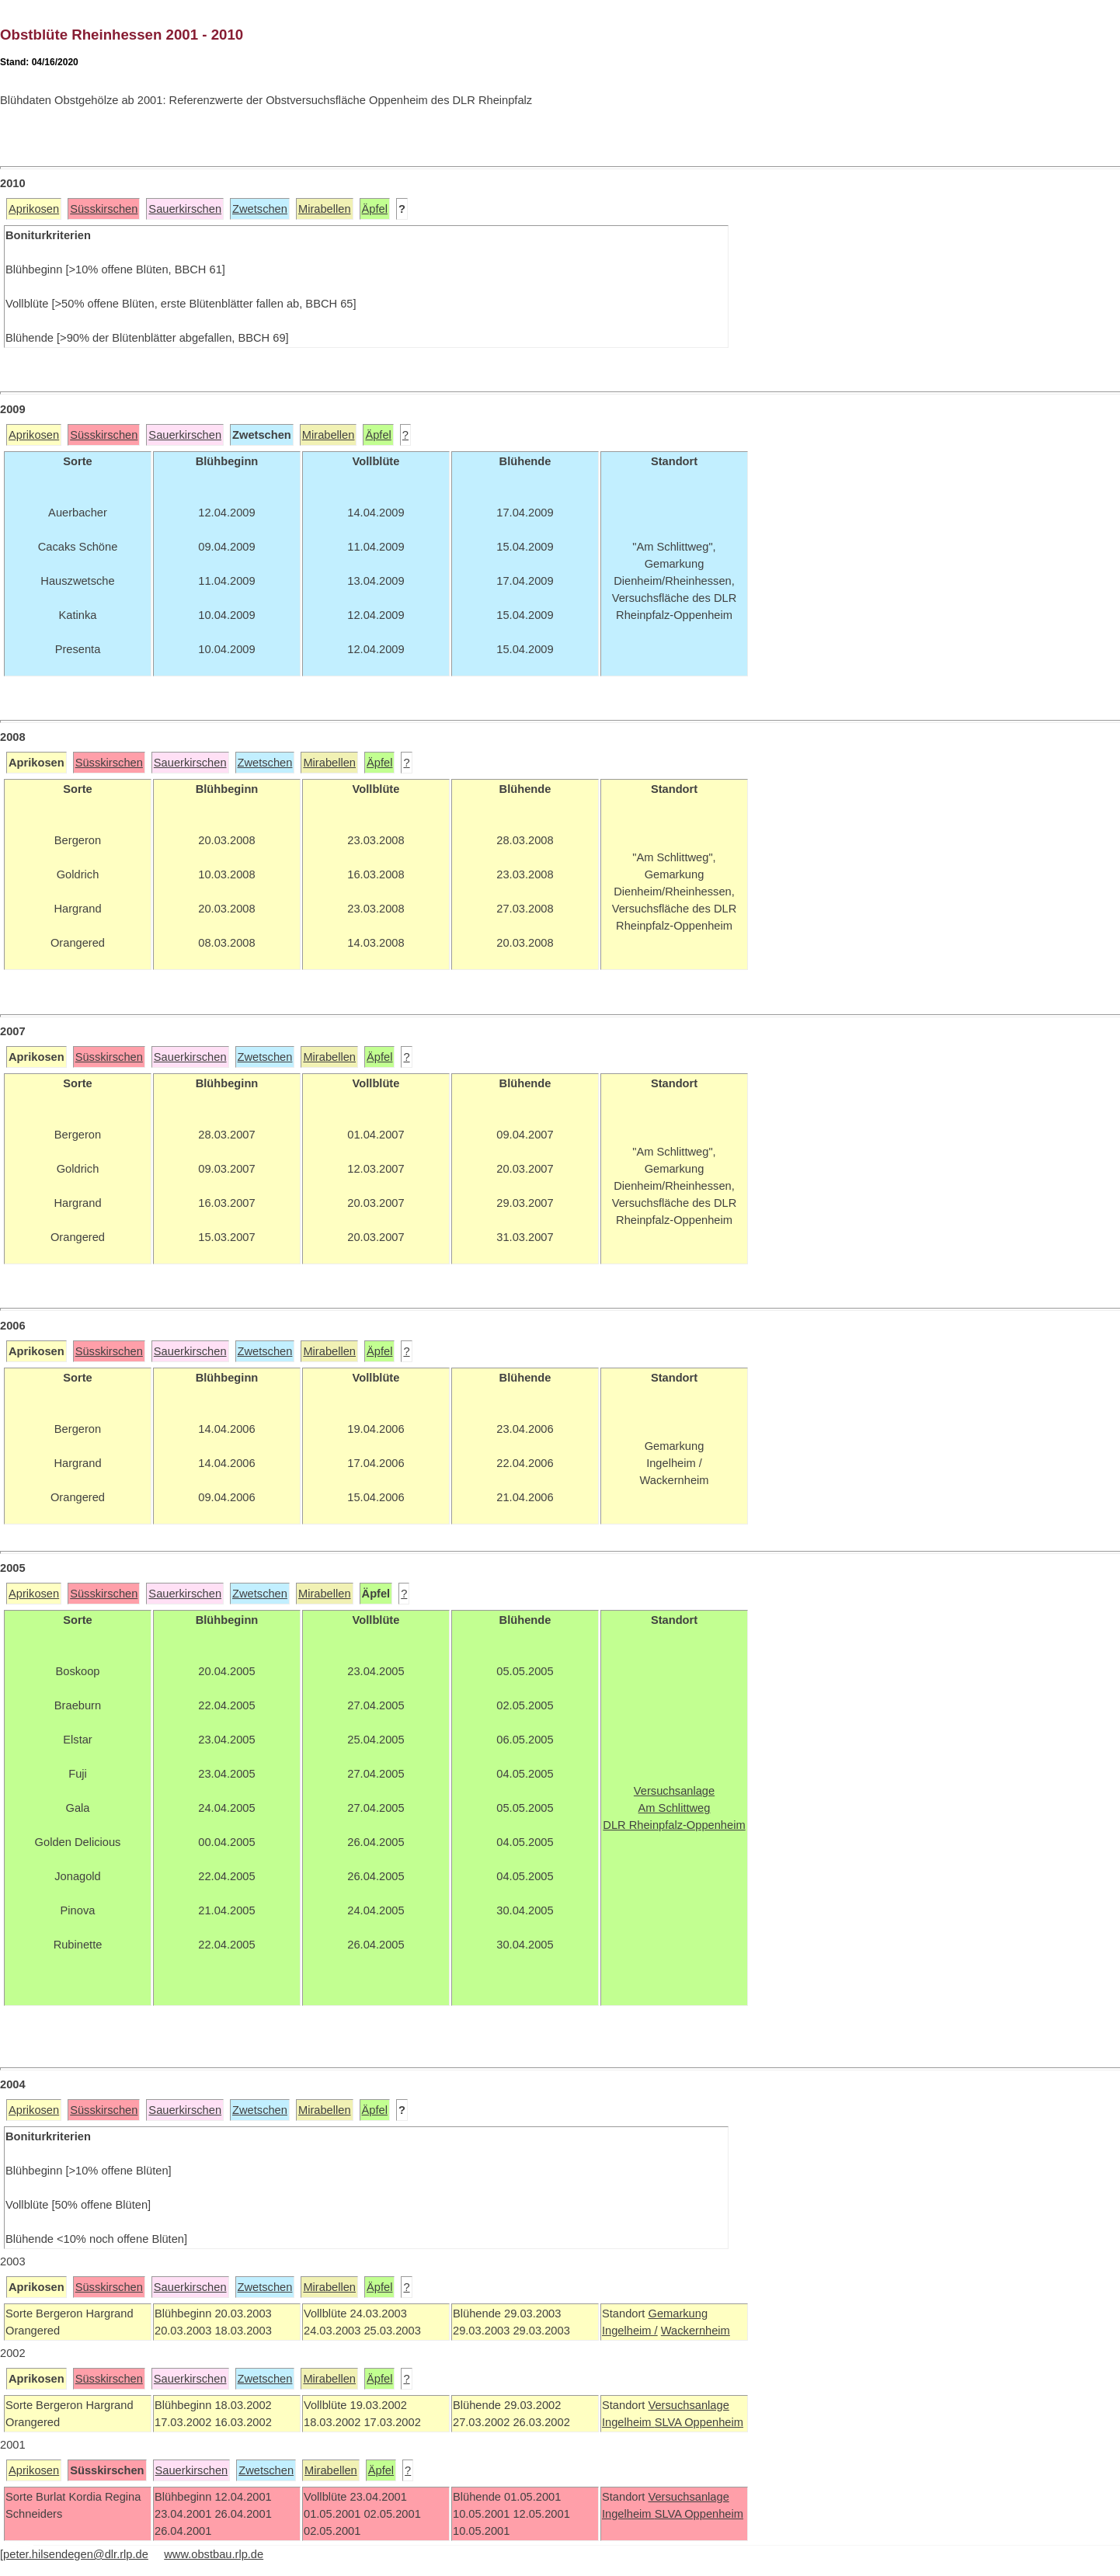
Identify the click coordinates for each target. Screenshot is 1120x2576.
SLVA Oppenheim (699, 2422)
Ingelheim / (630, 2330)
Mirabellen (324, 209)
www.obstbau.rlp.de (213, 2554)
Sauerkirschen (184, 209)
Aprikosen (34, 209)
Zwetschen (259, 209)
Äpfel (375, 209)
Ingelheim (628, 2422)
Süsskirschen (103, 209)
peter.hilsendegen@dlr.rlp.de (75, 2554)
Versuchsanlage (688, 2405)
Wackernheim (695, 2330)
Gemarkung (678, 2313)
